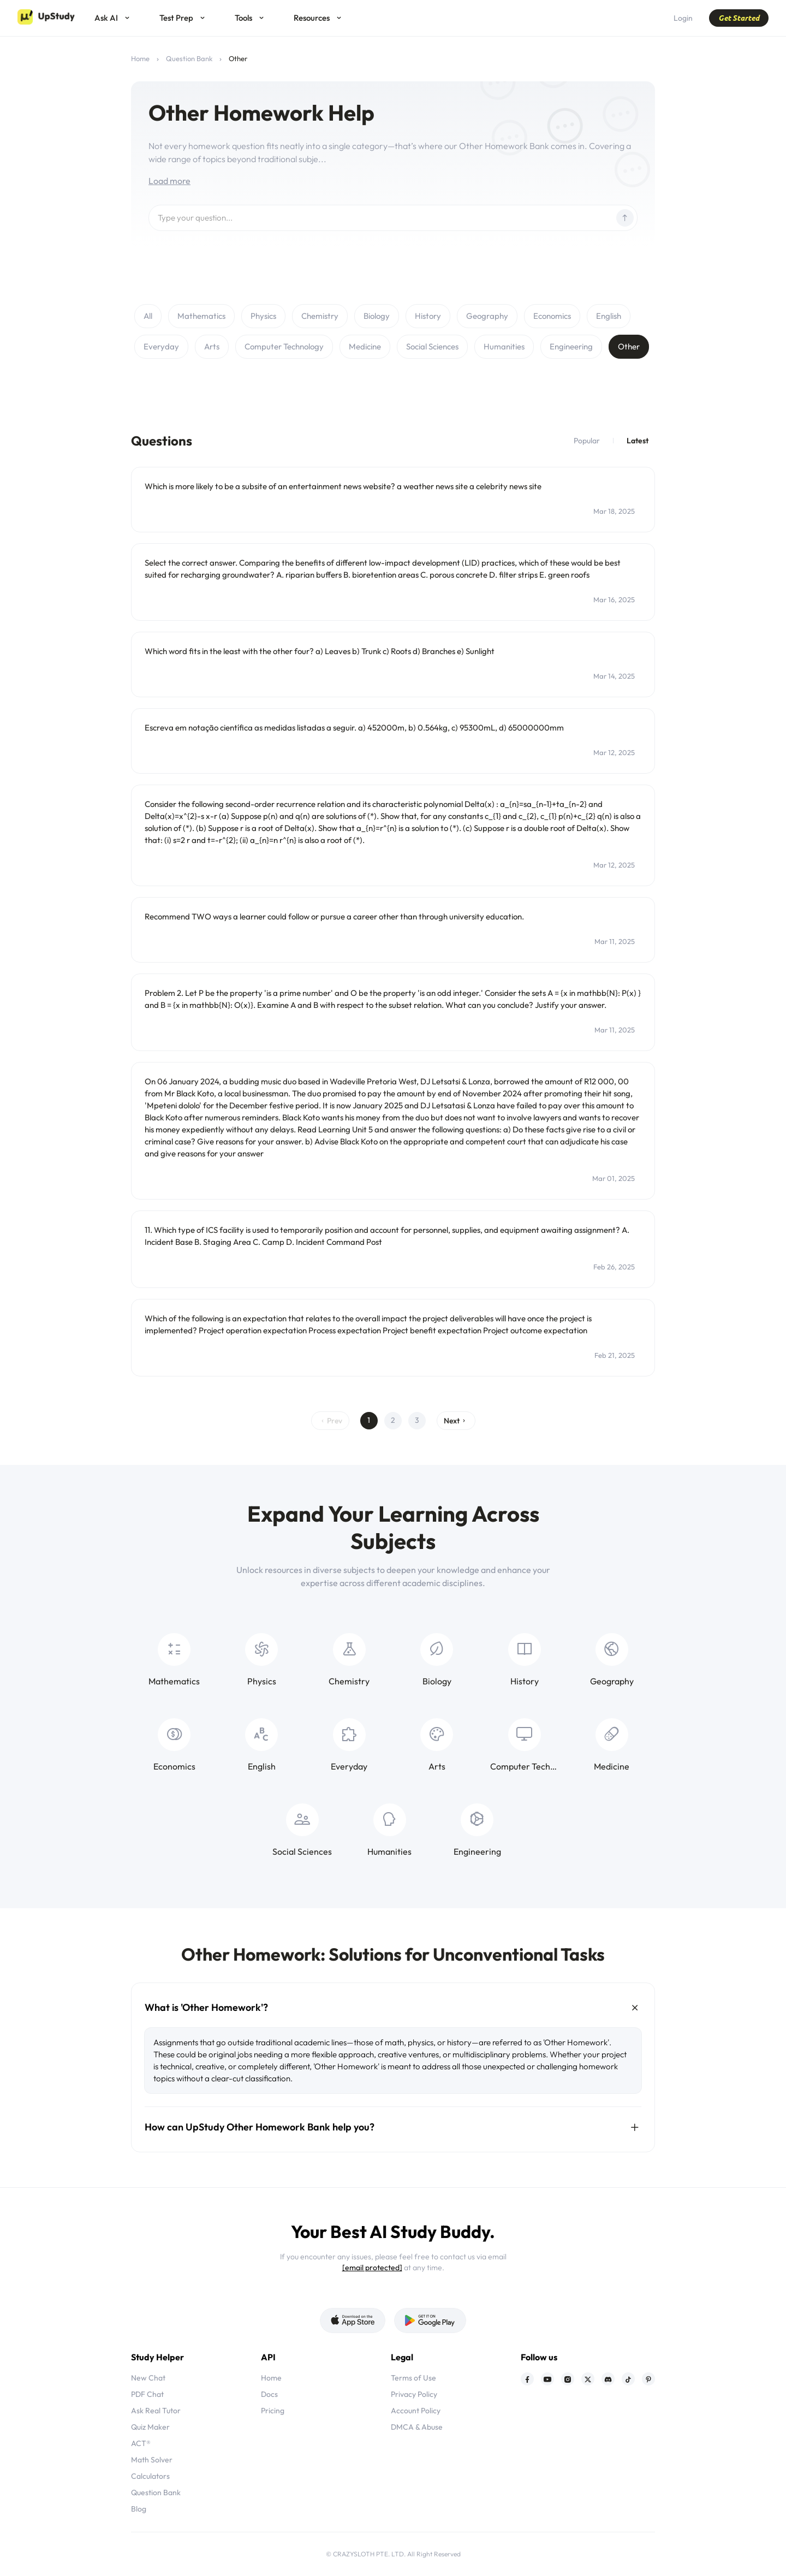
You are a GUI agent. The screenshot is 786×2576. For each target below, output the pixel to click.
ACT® (141, 2443)
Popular (587, 441)
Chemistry (319, 316)
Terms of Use (413, 2378)
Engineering (571, 346)
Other (629, 346)
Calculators (150, 2476)
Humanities (504, 346)
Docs (269, 2394)
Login (683, 18)
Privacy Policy (414, 2394)
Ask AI (106, 18)
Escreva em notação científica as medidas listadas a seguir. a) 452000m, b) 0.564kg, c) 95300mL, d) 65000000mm (354, 727)
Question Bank (189, 58)
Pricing (272, 2410)
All (148, 316)
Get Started (738, 18)
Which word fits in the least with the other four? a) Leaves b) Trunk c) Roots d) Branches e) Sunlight (320, 651)
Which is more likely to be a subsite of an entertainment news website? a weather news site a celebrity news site (343, 486)
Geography (487, 316)
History (428, 316)
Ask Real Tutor (156, 2410)
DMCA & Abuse (417, 2427)
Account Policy (415, 2410)
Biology (377, 316)
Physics (263, 316)
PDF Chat (147, 2394)
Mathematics (201, 316)
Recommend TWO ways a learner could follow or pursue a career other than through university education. (334, 916)
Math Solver (151, 2460)
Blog (138, 2509)
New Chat (148, 2378)
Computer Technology (284, 346)
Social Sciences (432, 346)
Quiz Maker (150, 2427)
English (608, 316)
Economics (552, 316)
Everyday (161, 346)
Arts (211, 346)
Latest (637, 441)
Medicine (365, 346)
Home (140, 58)
